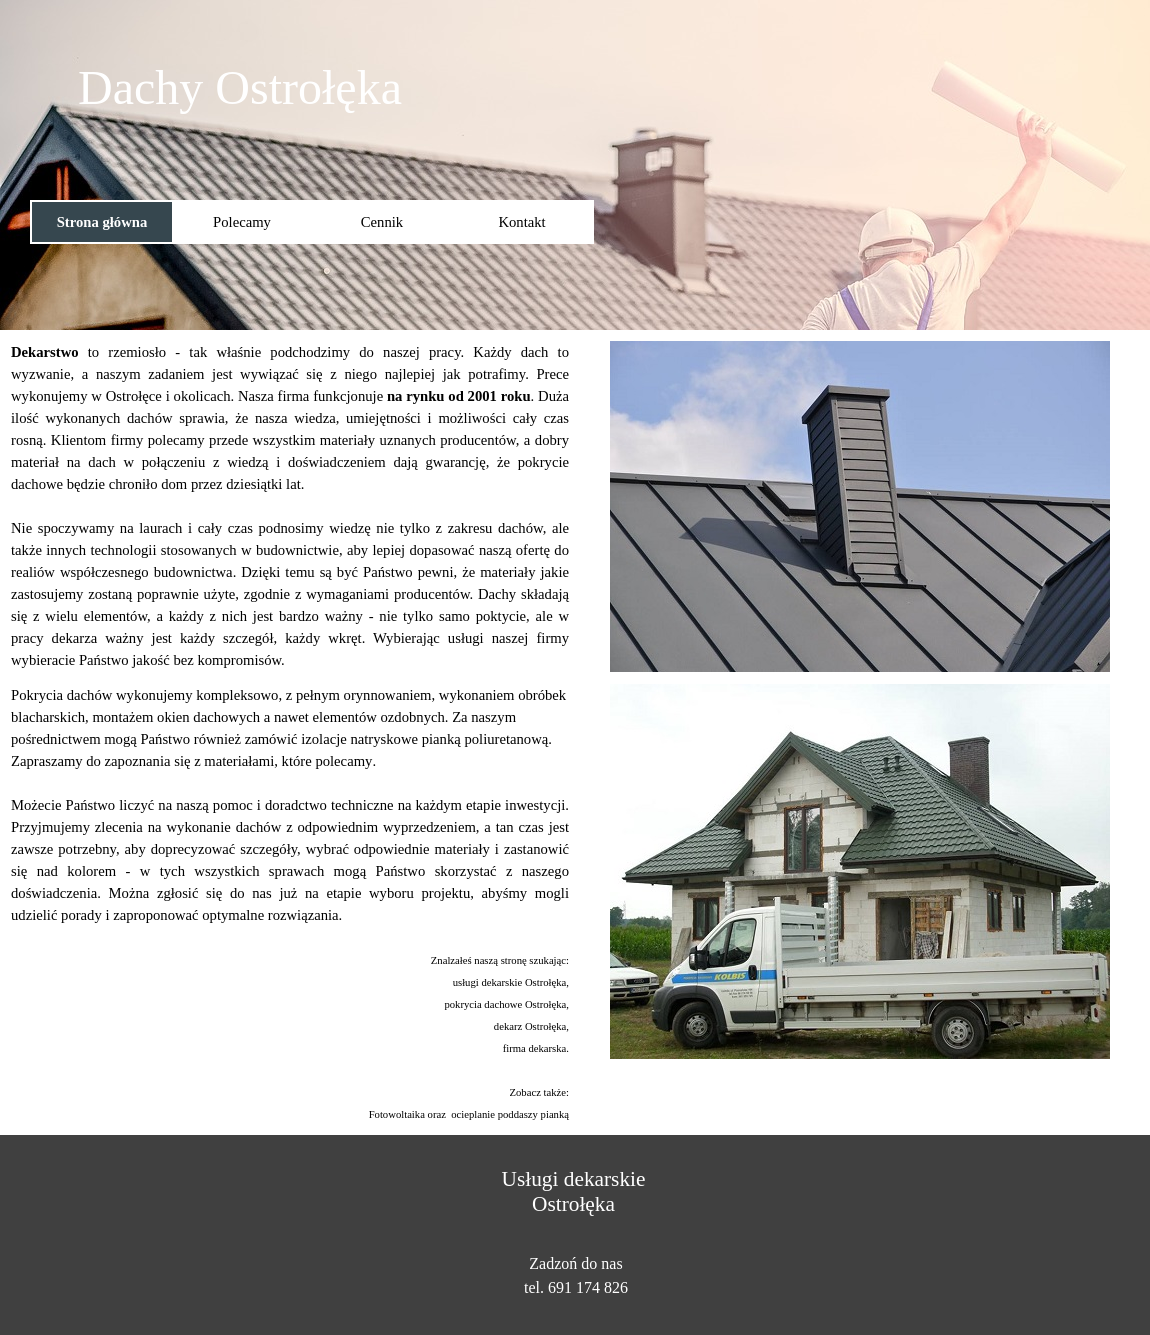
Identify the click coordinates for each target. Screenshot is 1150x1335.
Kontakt (521, 222)
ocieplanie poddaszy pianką (510, 1114)
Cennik (382, 222)
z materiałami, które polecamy (283, 761)
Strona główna (102, 222)
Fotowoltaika (397, 1114)
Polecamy (242, 222)
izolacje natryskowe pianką (381, 739)
